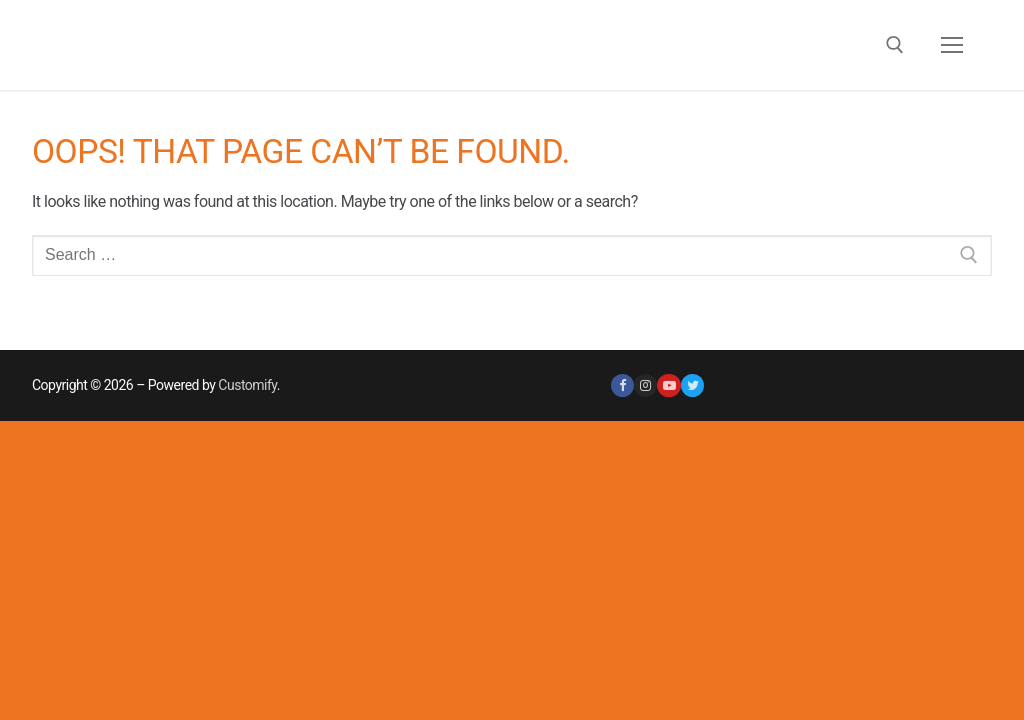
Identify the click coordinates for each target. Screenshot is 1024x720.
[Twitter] (692, 385)
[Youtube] (668, 385)
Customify (247, 385)
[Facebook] (622, 385)
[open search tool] (895, 45)
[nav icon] (952, 45)
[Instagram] (645, 385)
